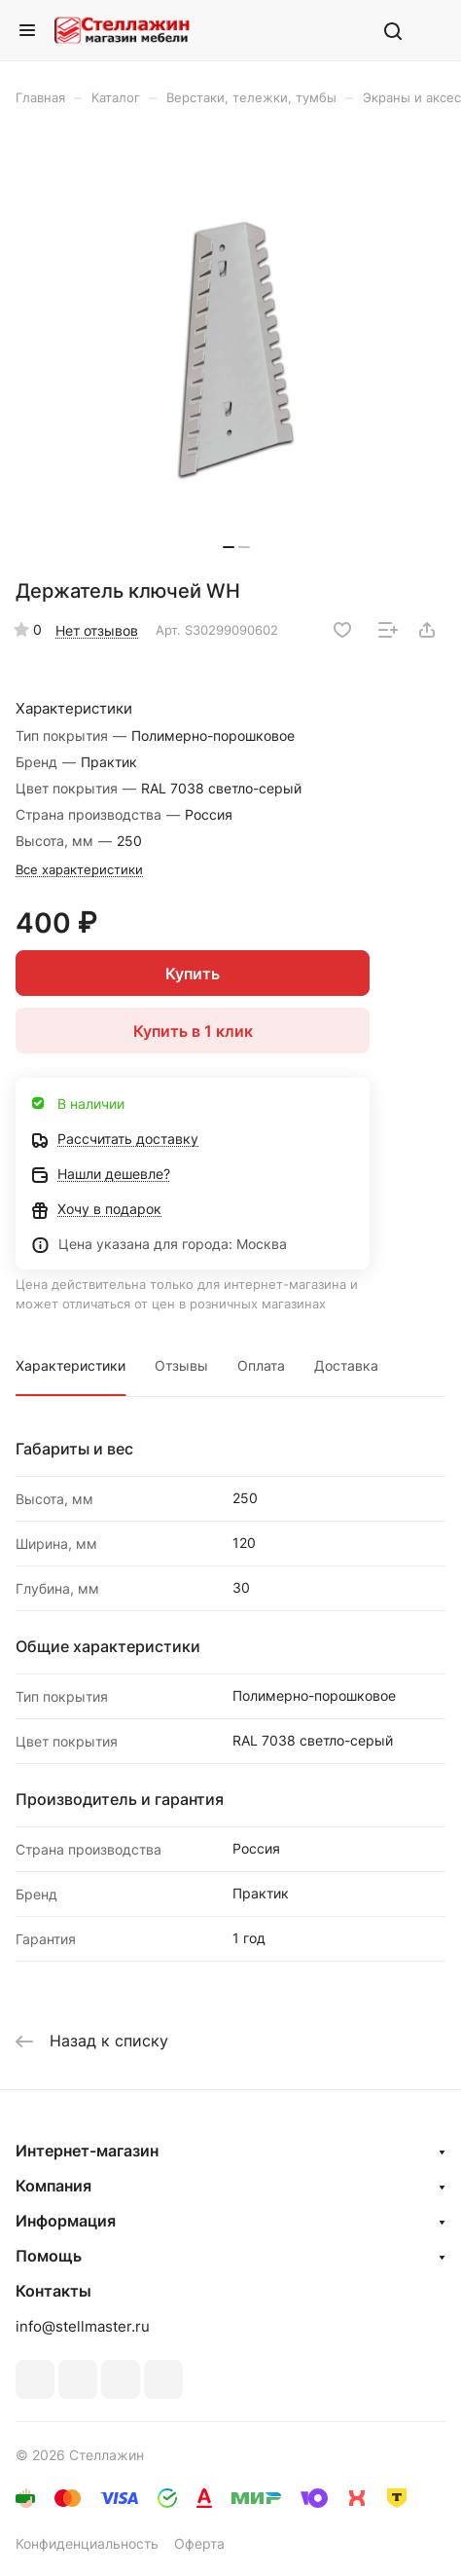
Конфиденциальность (87, 2543)
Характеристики (70, 1365)
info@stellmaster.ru (83, 2326)
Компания (53, 2185)
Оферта (199, 2543)
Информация (66, 2220)
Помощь (49, 2255)
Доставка (346, 1365)
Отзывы (181, 1365)
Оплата (261, 1365)
